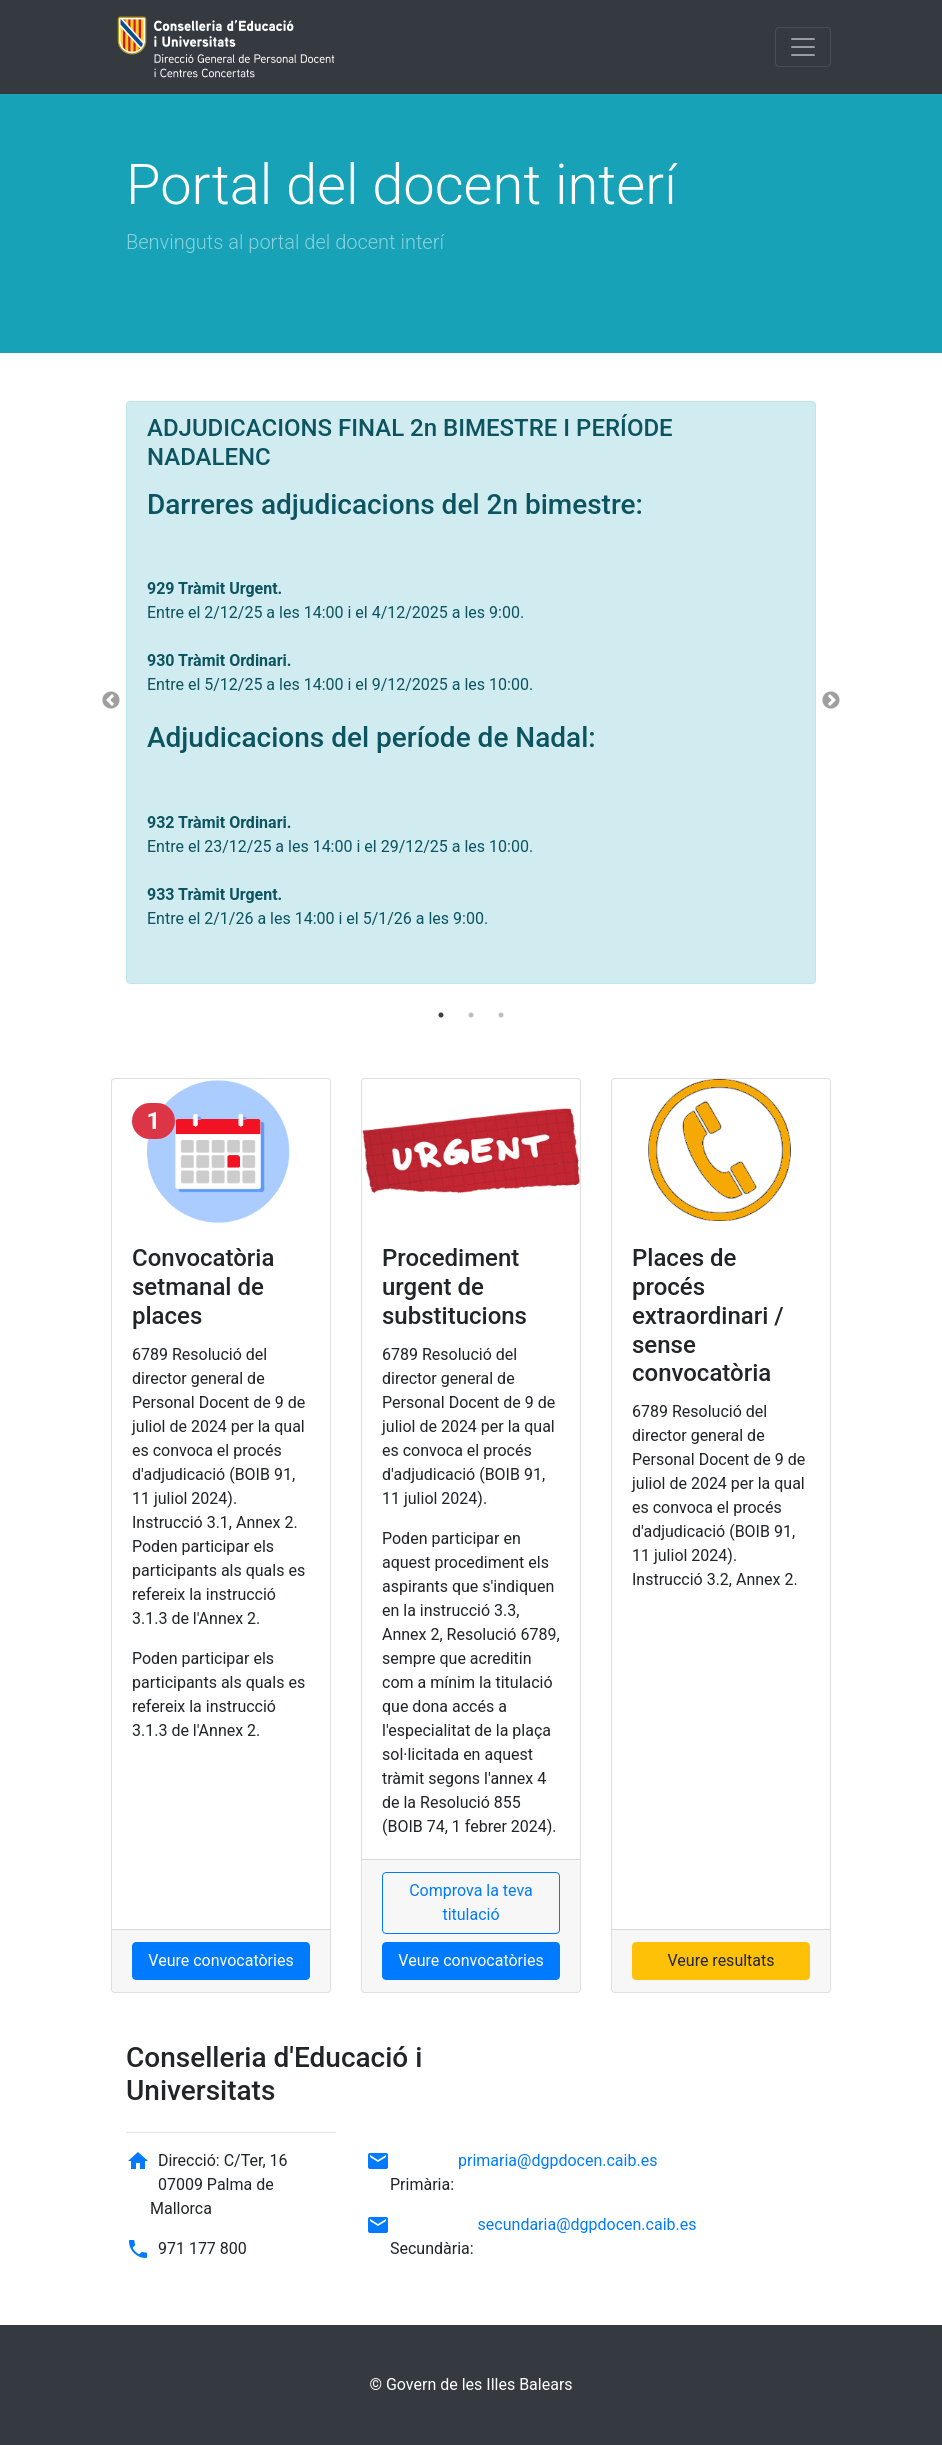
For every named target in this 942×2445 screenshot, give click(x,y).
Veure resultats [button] (720, 1960)
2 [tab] (471, 1015)
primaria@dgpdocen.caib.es (557, 2160)
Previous (111, 701)
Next (831, 701)
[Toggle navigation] (803, 47)
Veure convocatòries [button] (220, 1960)
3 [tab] (501, 1015)
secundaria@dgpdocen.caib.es (587, 2224)
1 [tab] (441, 1015)
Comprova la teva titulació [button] (471, 1902)
